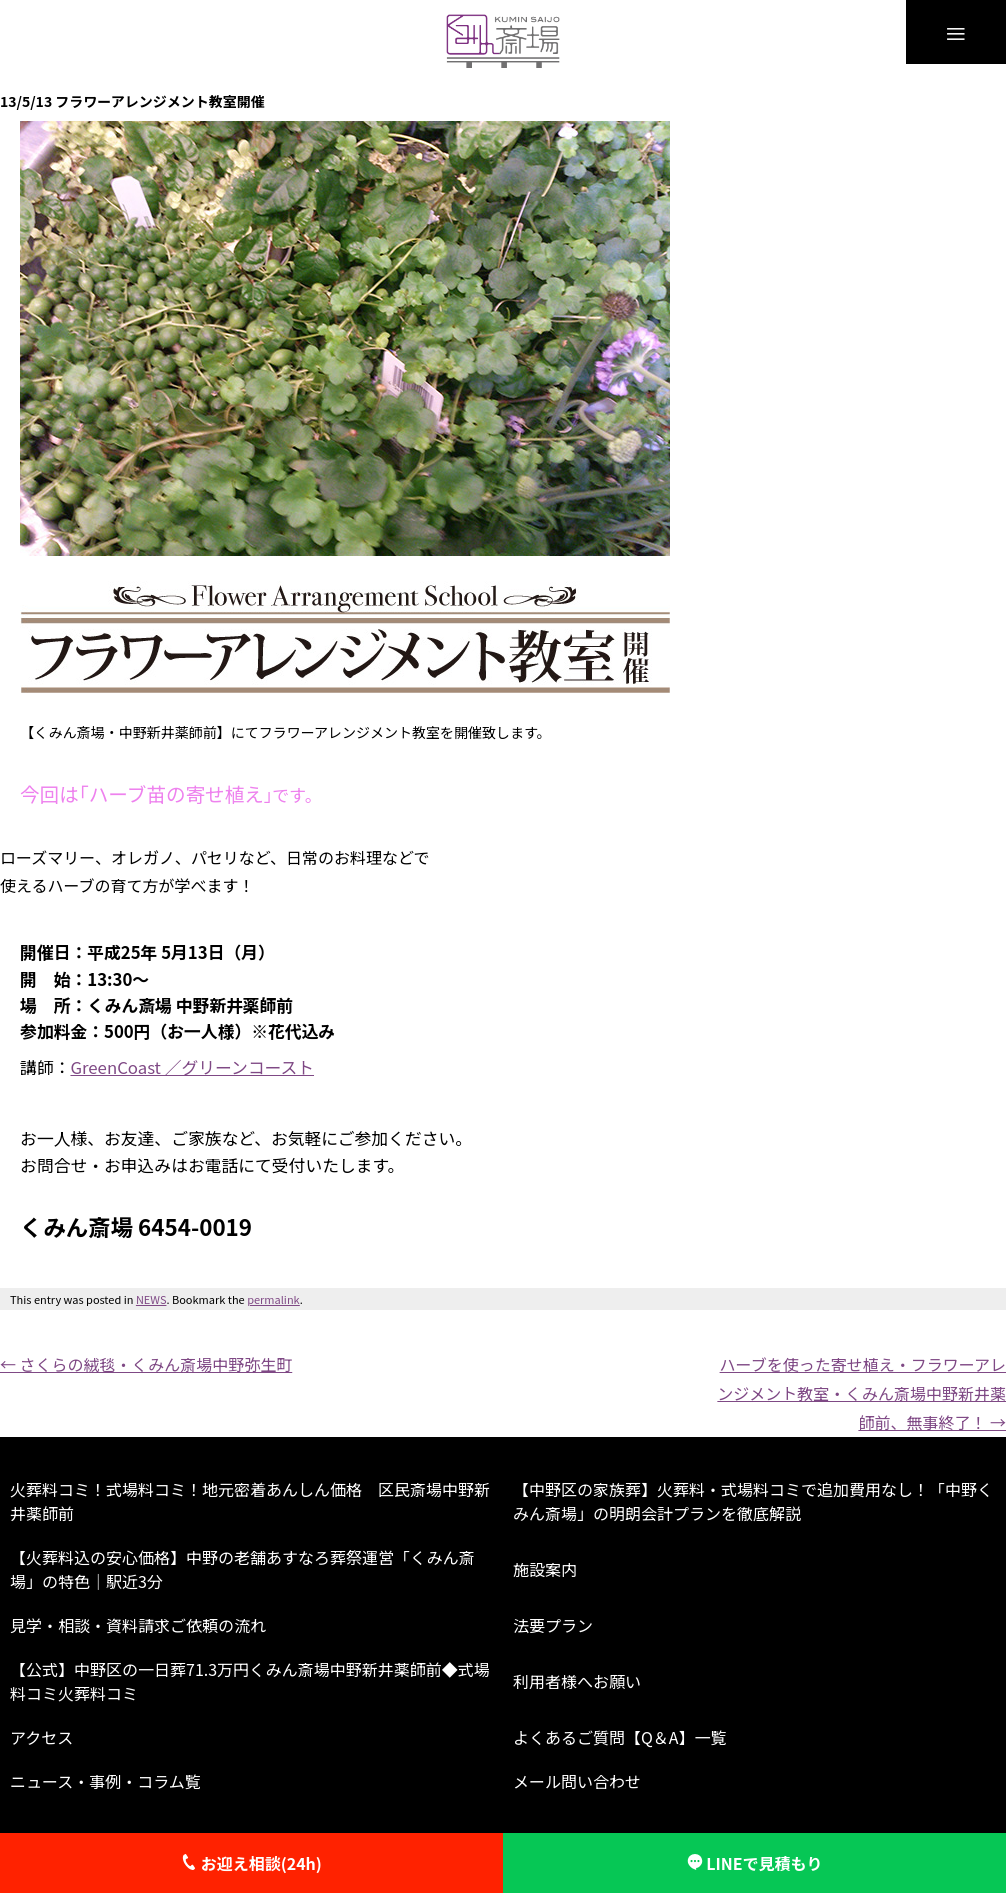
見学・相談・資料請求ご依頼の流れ (138, 1625)
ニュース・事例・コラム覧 (105, 1781)
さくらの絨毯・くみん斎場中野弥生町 (146, 1364)
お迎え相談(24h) (251, 1863)
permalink (273, 1299)
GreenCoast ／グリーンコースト (192, 1067)
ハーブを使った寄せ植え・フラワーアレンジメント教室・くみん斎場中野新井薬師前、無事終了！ (861, 1393)
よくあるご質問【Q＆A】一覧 (620, 1737)
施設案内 (545, 1569)
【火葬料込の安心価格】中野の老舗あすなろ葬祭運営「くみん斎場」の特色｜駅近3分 (242, 1569)
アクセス (41, 1737)
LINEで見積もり (755, 1863)
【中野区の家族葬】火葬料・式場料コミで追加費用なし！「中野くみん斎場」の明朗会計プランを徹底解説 (753, 1501)
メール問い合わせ (577, 1781)
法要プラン (553, 1625)
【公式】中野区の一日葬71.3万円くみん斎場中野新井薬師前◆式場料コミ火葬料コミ (250, 1681)
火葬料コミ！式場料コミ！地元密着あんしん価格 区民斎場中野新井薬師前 (250, 1501)
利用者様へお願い (577, 1681)
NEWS (151, 1299)
